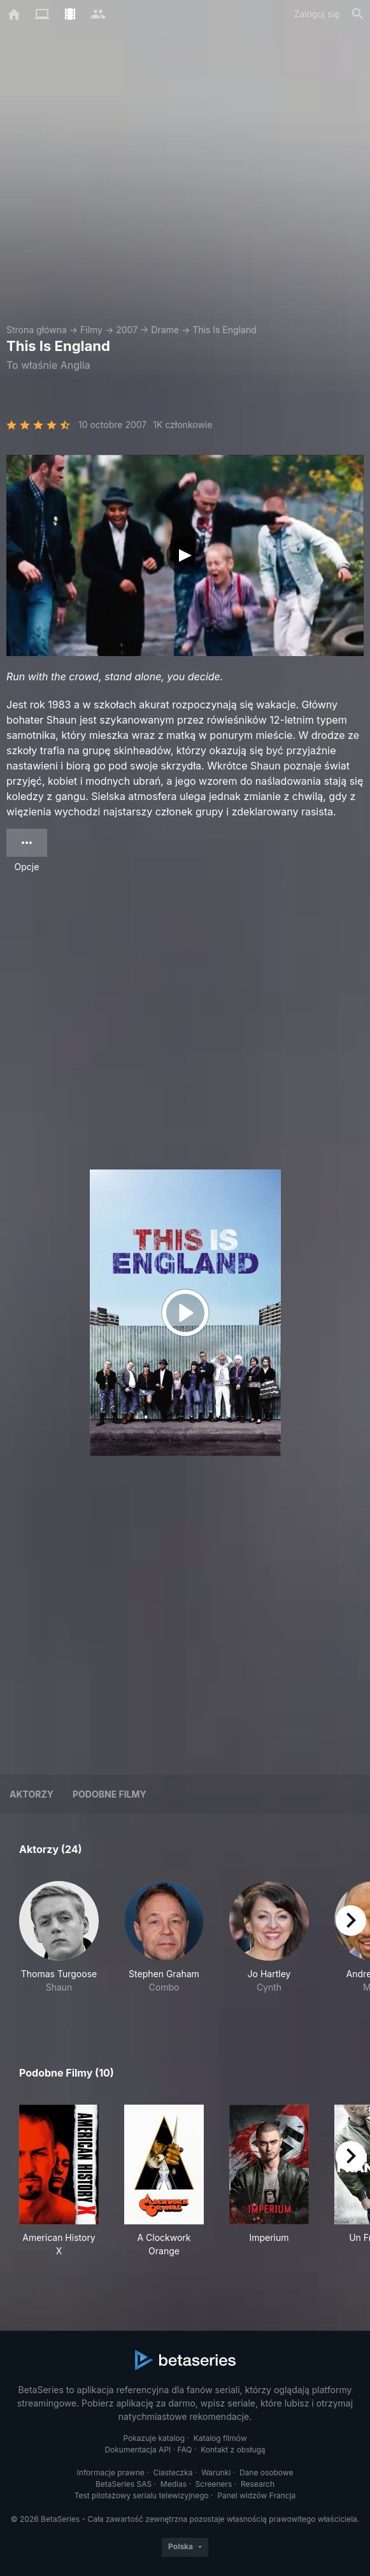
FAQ (185, 2449)
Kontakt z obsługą (233, 2449)
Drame (165, 329)
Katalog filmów (220, 2438)
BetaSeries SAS (124, 2484)
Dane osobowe (266, 2472)
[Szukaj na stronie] (358, 14)
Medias (173, 2484)
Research (257, 2484)
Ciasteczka (172, 2472)
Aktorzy (31, 1794)
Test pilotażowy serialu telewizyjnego (142, 2495)
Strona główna (36, 329)
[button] (59, 1944)
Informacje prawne (111, 2472)
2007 (127, 329)
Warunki (216, 2472)
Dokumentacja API (137, 2449)
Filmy (91, 329)
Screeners (214, 2484)
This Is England (224, 329)
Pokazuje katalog (154, 2438)
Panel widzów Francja (256, 2495)
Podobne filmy (109, 1794)
